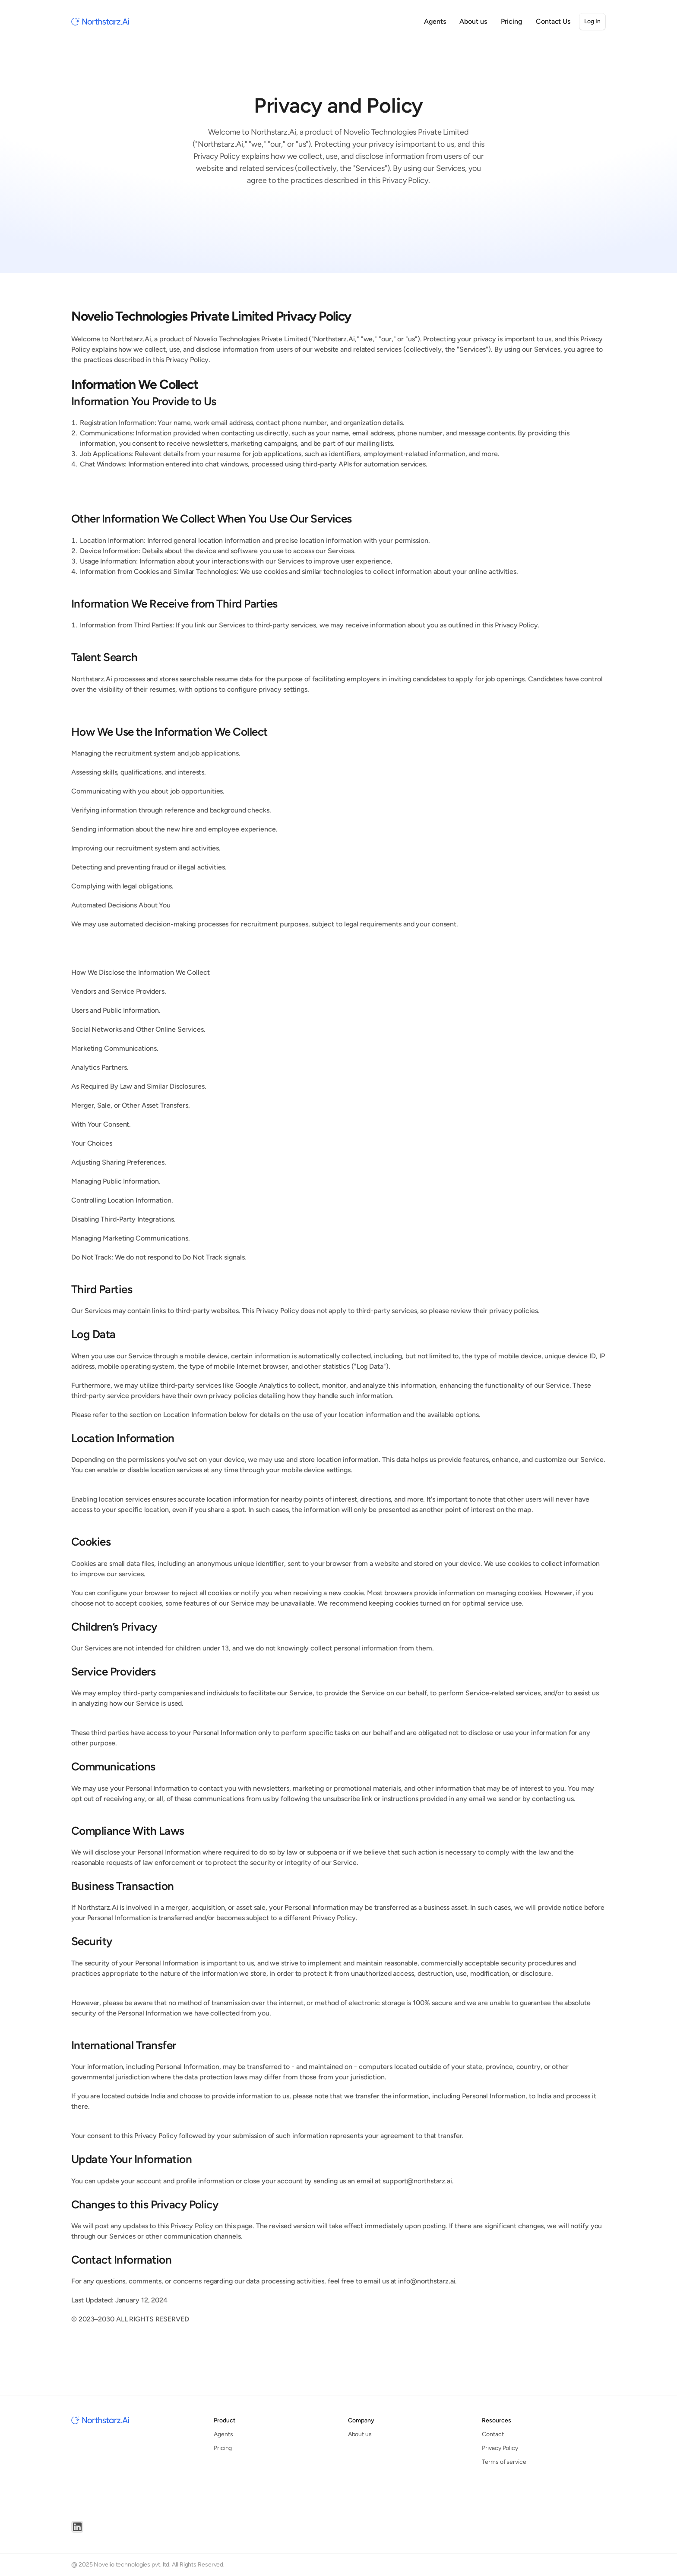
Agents (223, 2434)
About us (360, 2434)
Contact (492, 2434)
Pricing (223, 2448)
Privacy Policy (500, 2448)
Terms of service (504, 2462)
